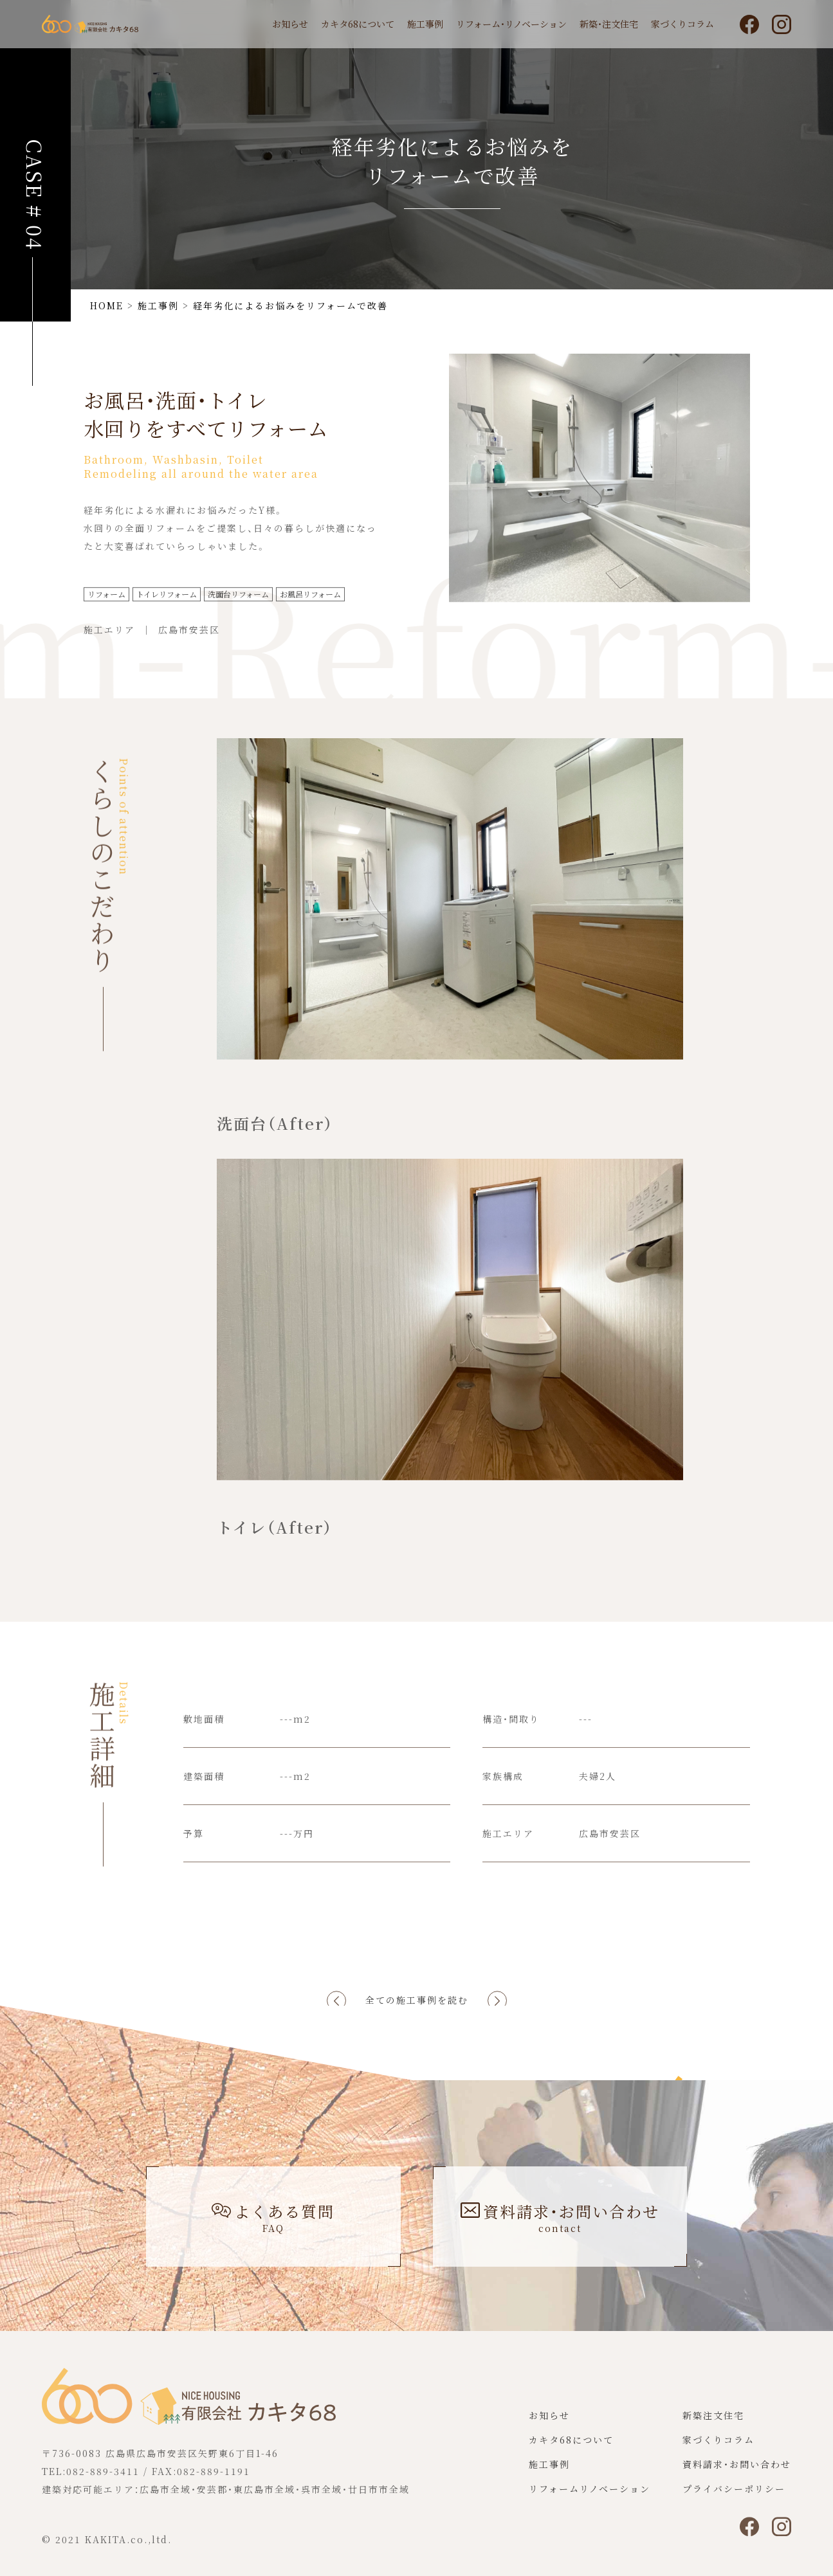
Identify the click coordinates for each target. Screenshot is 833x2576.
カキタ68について (357, 23)
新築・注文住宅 (609, 23)
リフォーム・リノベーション (511, 23)
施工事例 (425, 23)
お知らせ (290, 23)
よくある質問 (273, 2217)
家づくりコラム (682, 23)
